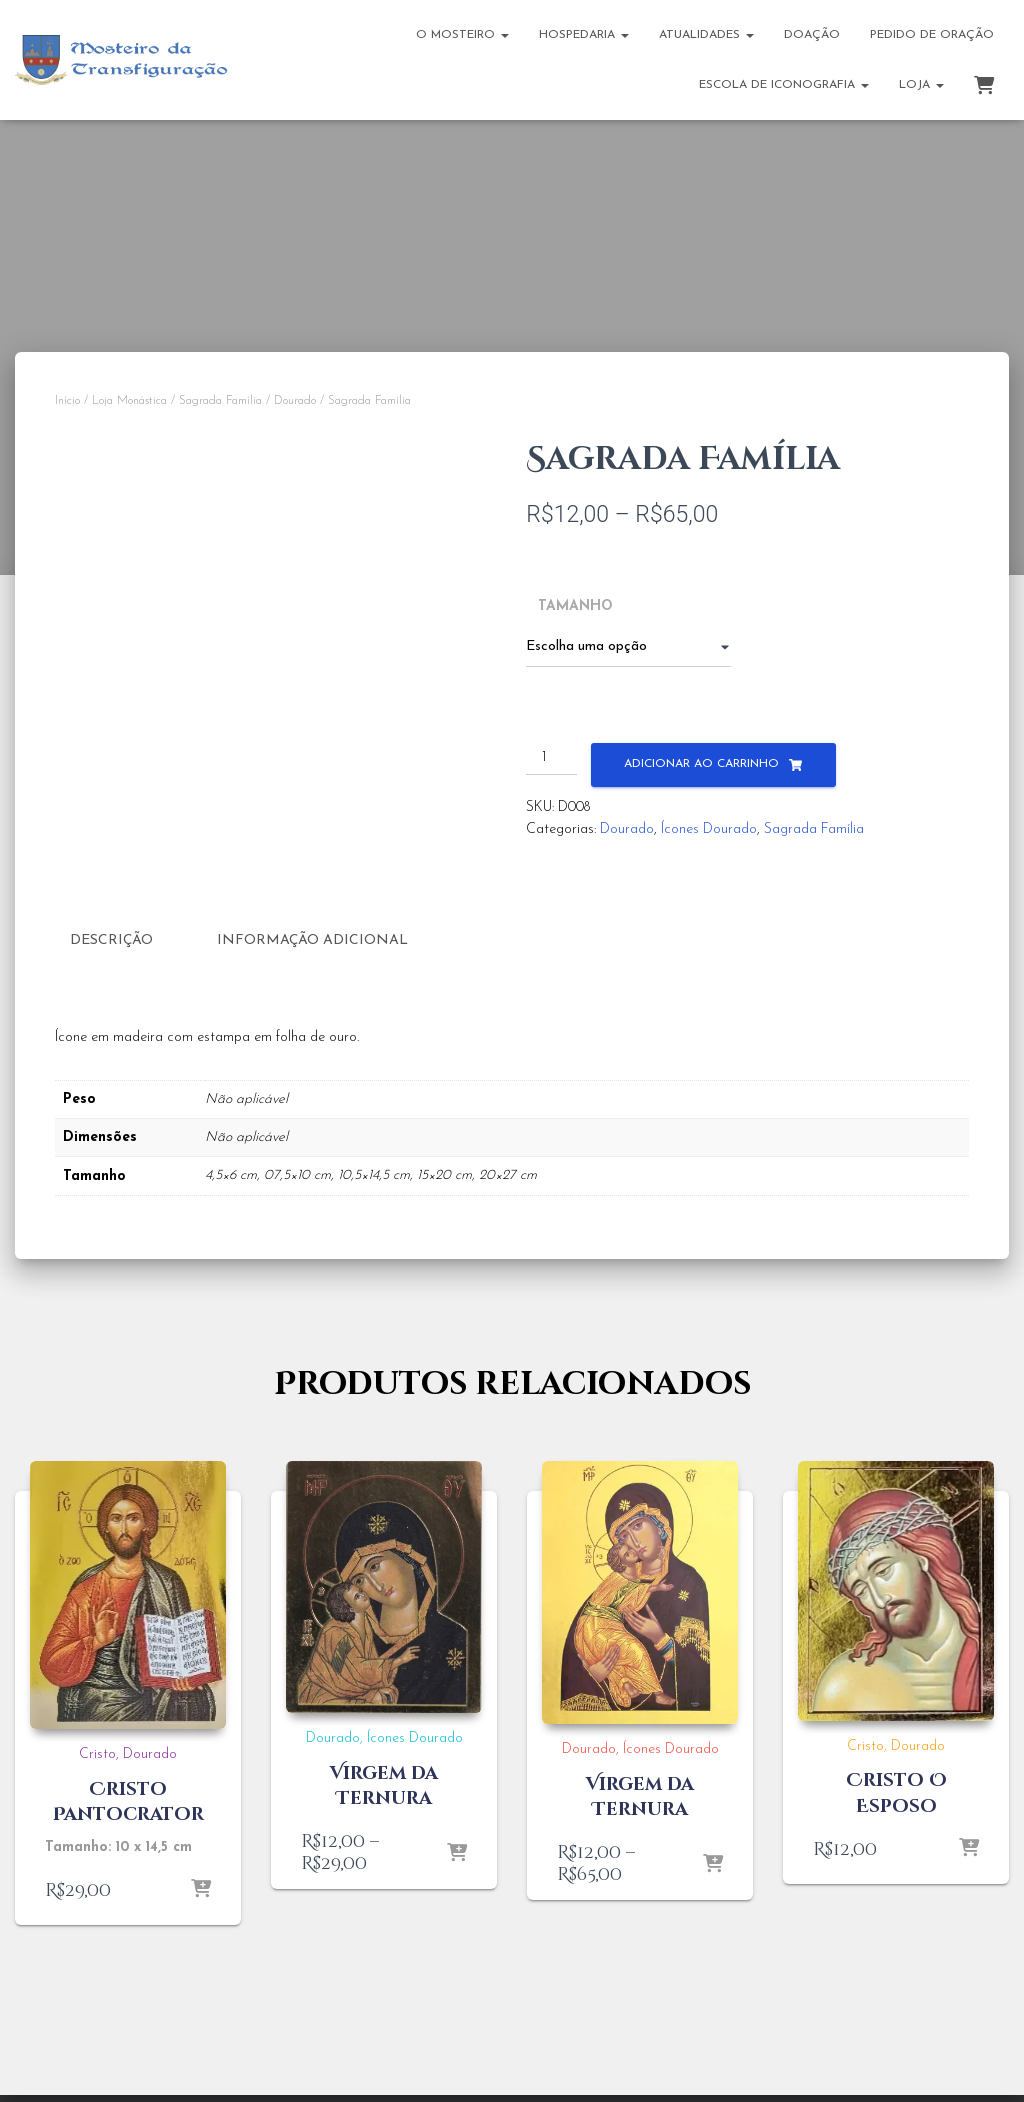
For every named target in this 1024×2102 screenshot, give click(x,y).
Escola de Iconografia (784, 85)
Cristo (97, 1753)
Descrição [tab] (111, 940)
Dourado (295, 401)
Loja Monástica (129, 401)
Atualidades (706, 35)
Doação (812, 35)
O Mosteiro (462, 35)
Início (67, 401)
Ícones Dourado (709, 829)
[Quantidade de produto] (551, 759)
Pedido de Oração (932, 35)
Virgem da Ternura (384, 1784)
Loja (921, 85)
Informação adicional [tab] (312, 940)
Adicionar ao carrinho (701, 764)
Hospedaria (584, 35)
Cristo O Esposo (896, 1792)
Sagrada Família (220, 401)
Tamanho (575, 606)
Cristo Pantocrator (128, 1800)
